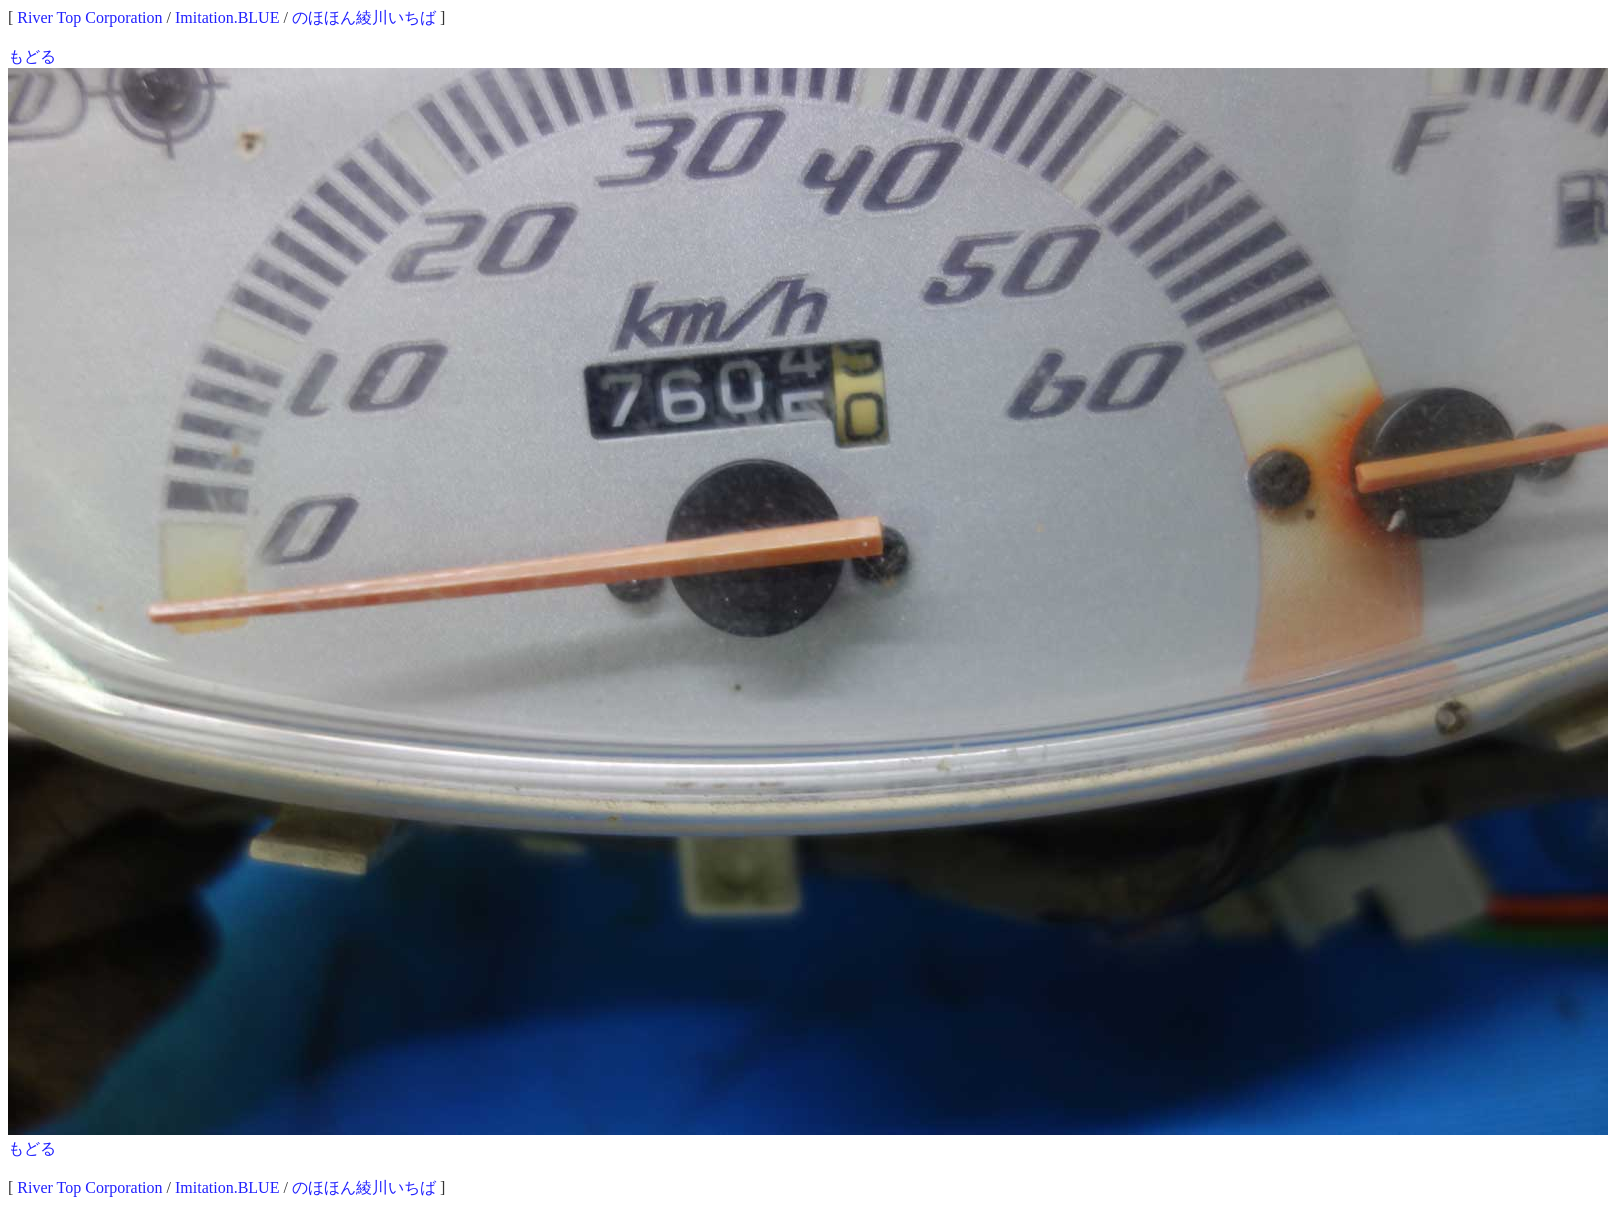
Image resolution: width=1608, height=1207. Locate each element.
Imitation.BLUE (227, 17)
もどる (32, 56)
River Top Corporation (89, 17)
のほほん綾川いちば (364, 17)
